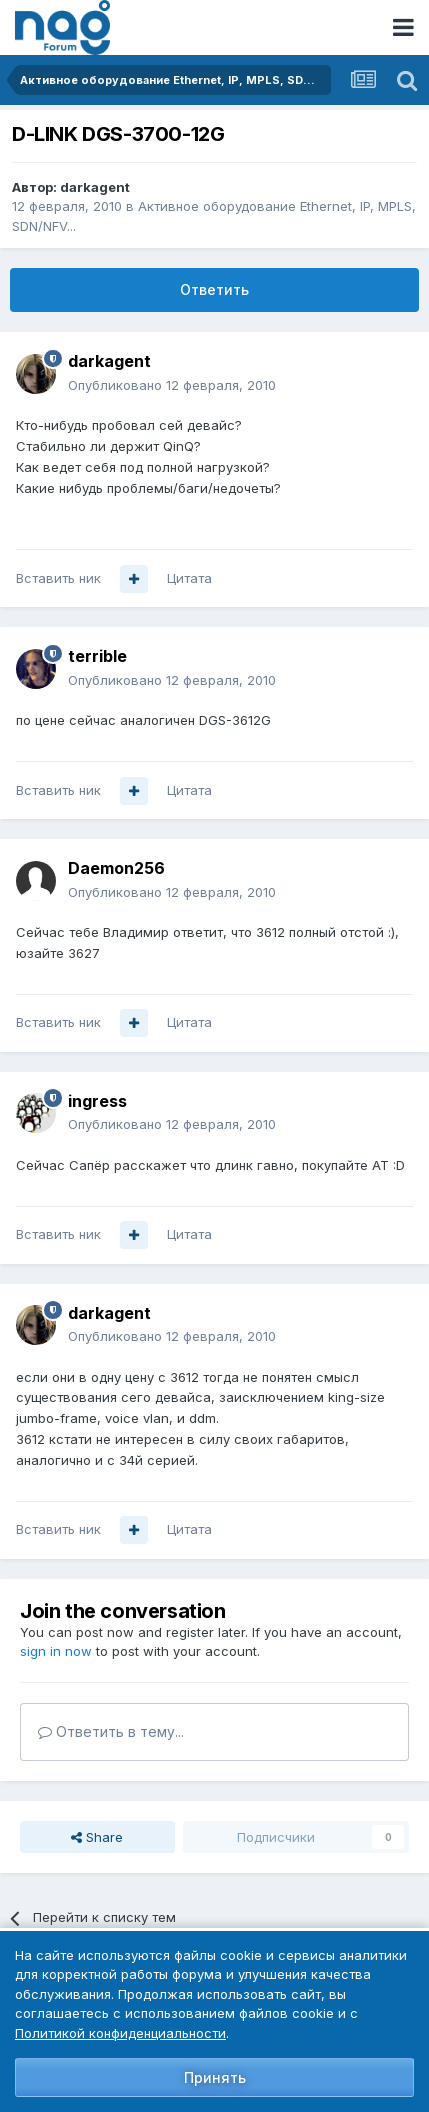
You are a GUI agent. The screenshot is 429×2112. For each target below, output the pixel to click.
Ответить (214, 289)
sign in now (56, 1651)
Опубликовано (172, 385)
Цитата (189, 578)
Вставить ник (58, 578)
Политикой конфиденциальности (120, 2033)
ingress (97, 1101)
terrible (97, 656)
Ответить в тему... (111, 1731)
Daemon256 (116, 868)
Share (97, 1837)
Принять (215, 2077)
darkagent (95, 187)
